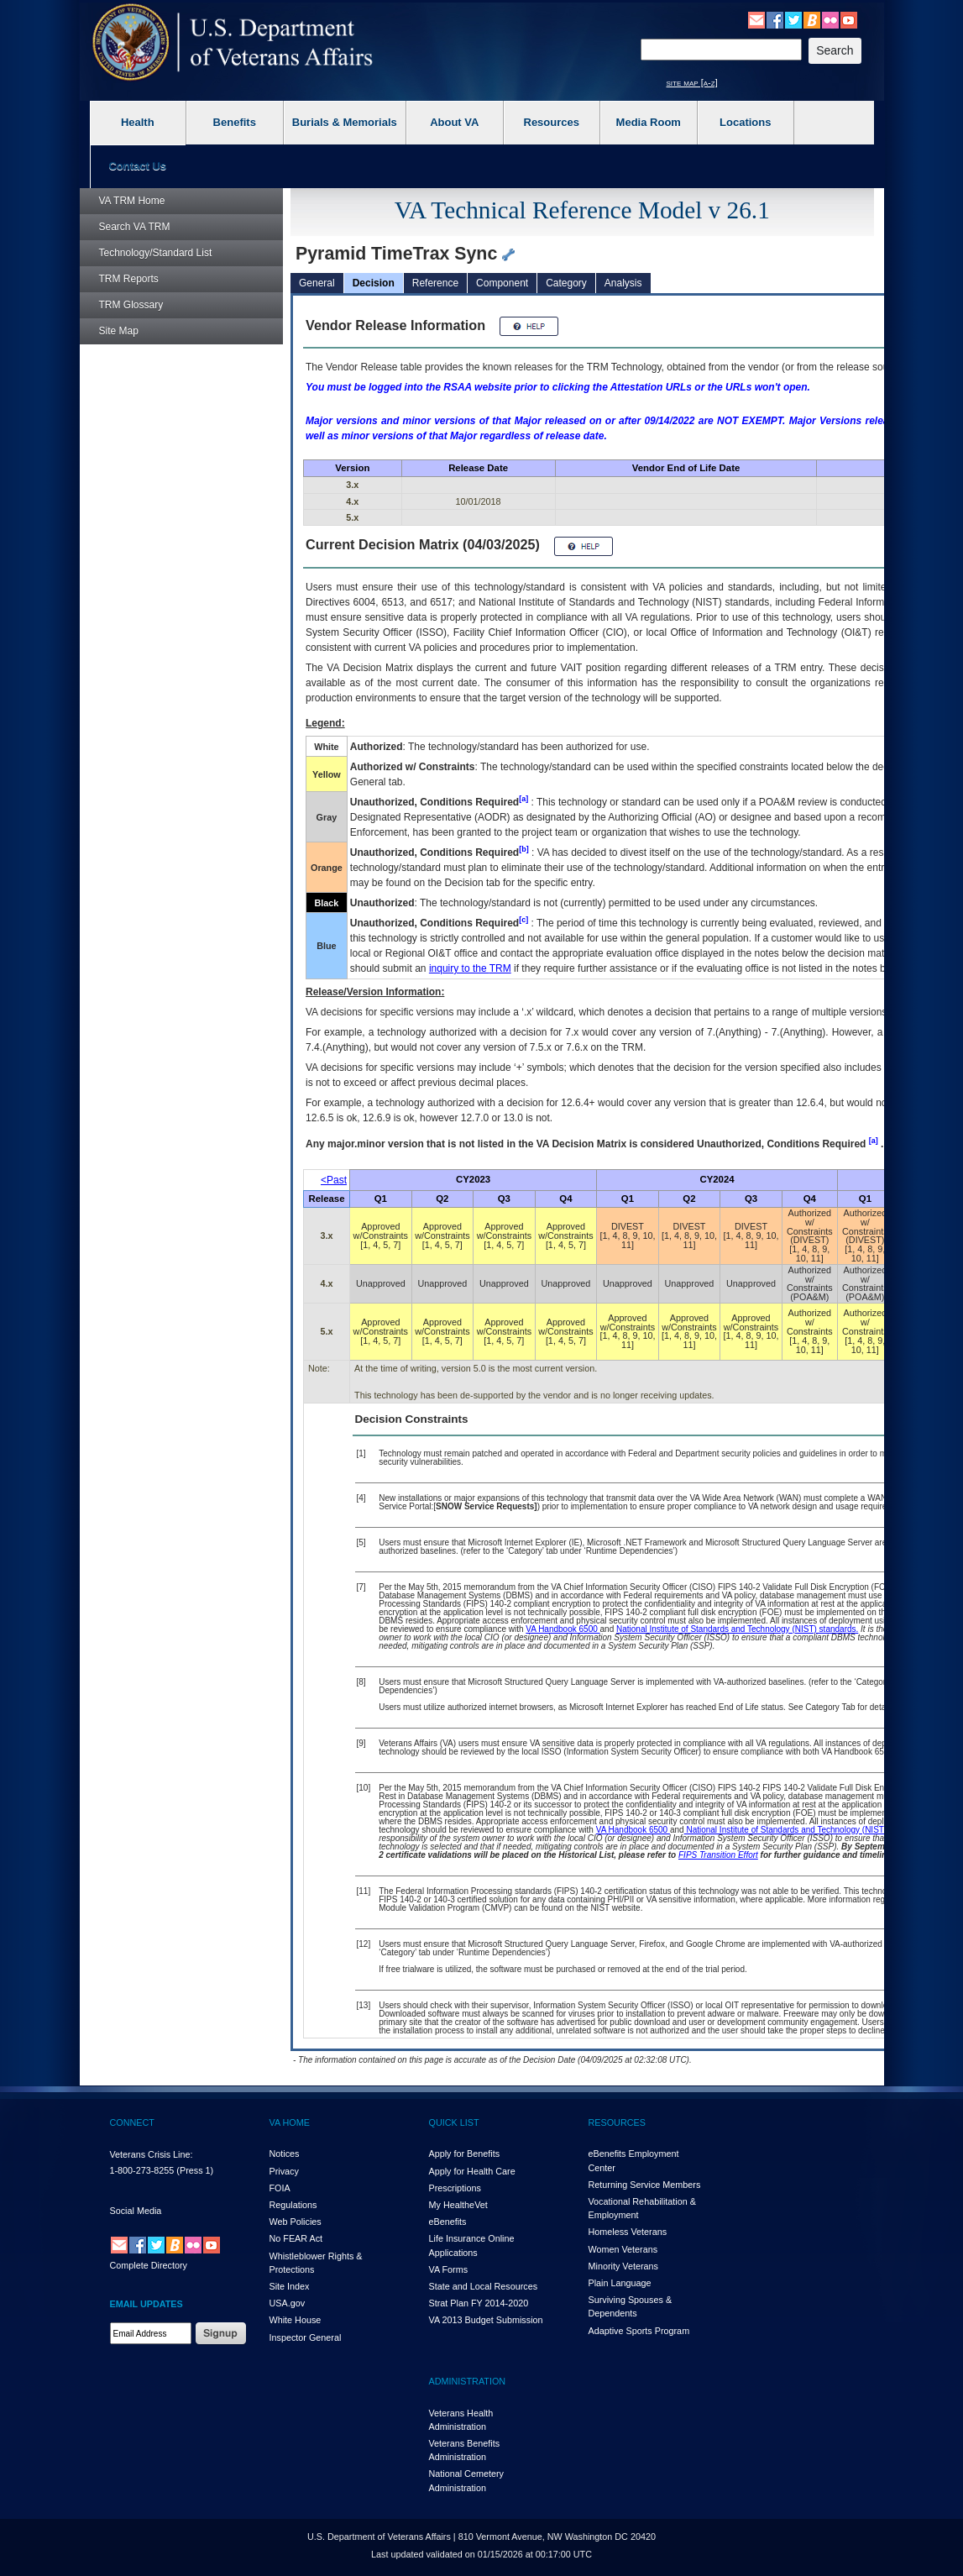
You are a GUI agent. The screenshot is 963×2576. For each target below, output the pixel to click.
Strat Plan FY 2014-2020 (479, 2303)
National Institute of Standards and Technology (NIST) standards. (737, 1629)
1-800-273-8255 (142, 2170)
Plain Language (620, 2283)
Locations (745, 122)
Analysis (623, 283)
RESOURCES (617, 2122)
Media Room (648, 122)
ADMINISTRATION (467, 2381)
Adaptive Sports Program (639, 2331)
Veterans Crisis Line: (151, 2154)
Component (502, 283)
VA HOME (290, 2122)
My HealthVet (458, 2205)
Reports (129, 279)
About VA (454, 122)
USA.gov (288, 2303)
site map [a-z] (692, 82)
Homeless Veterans (628, 2232)
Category (566, 283)
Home (132, 201)
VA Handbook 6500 (562, 1629)
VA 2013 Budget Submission (486, 2320)
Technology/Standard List (155, 253)
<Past (334, 1180)
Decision (374, 283)
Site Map (119, 331)
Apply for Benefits (464, 2153)
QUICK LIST (454, 2122)
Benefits (234, 122)
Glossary (131, 305)
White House (296, 2320)
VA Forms (448, 2269)
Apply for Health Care (472, 2171)
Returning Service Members (645, 2185)
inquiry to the (470, 968)
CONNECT (132, 2122)
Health (137, 122)
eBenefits (448, 2222)
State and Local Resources (483, 2286)
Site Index (290, 2286)
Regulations (293, 2205)
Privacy (284, 2171)
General (317, 283)
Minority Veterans (623, 2266)
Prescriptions (455, 2188)
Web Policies (296, 2222)
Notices (285, 2153)
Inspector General (306, 2337)
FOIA (280, 2188)
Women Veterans (623, 2249)
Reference (435, 283)
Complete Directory (148, 2265)
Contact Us (137, 166)
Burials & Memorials (344, 122)
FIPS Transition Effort (718, 1855)
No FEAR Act (296, 2238)
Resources (551, 122)
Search (134, 227)
